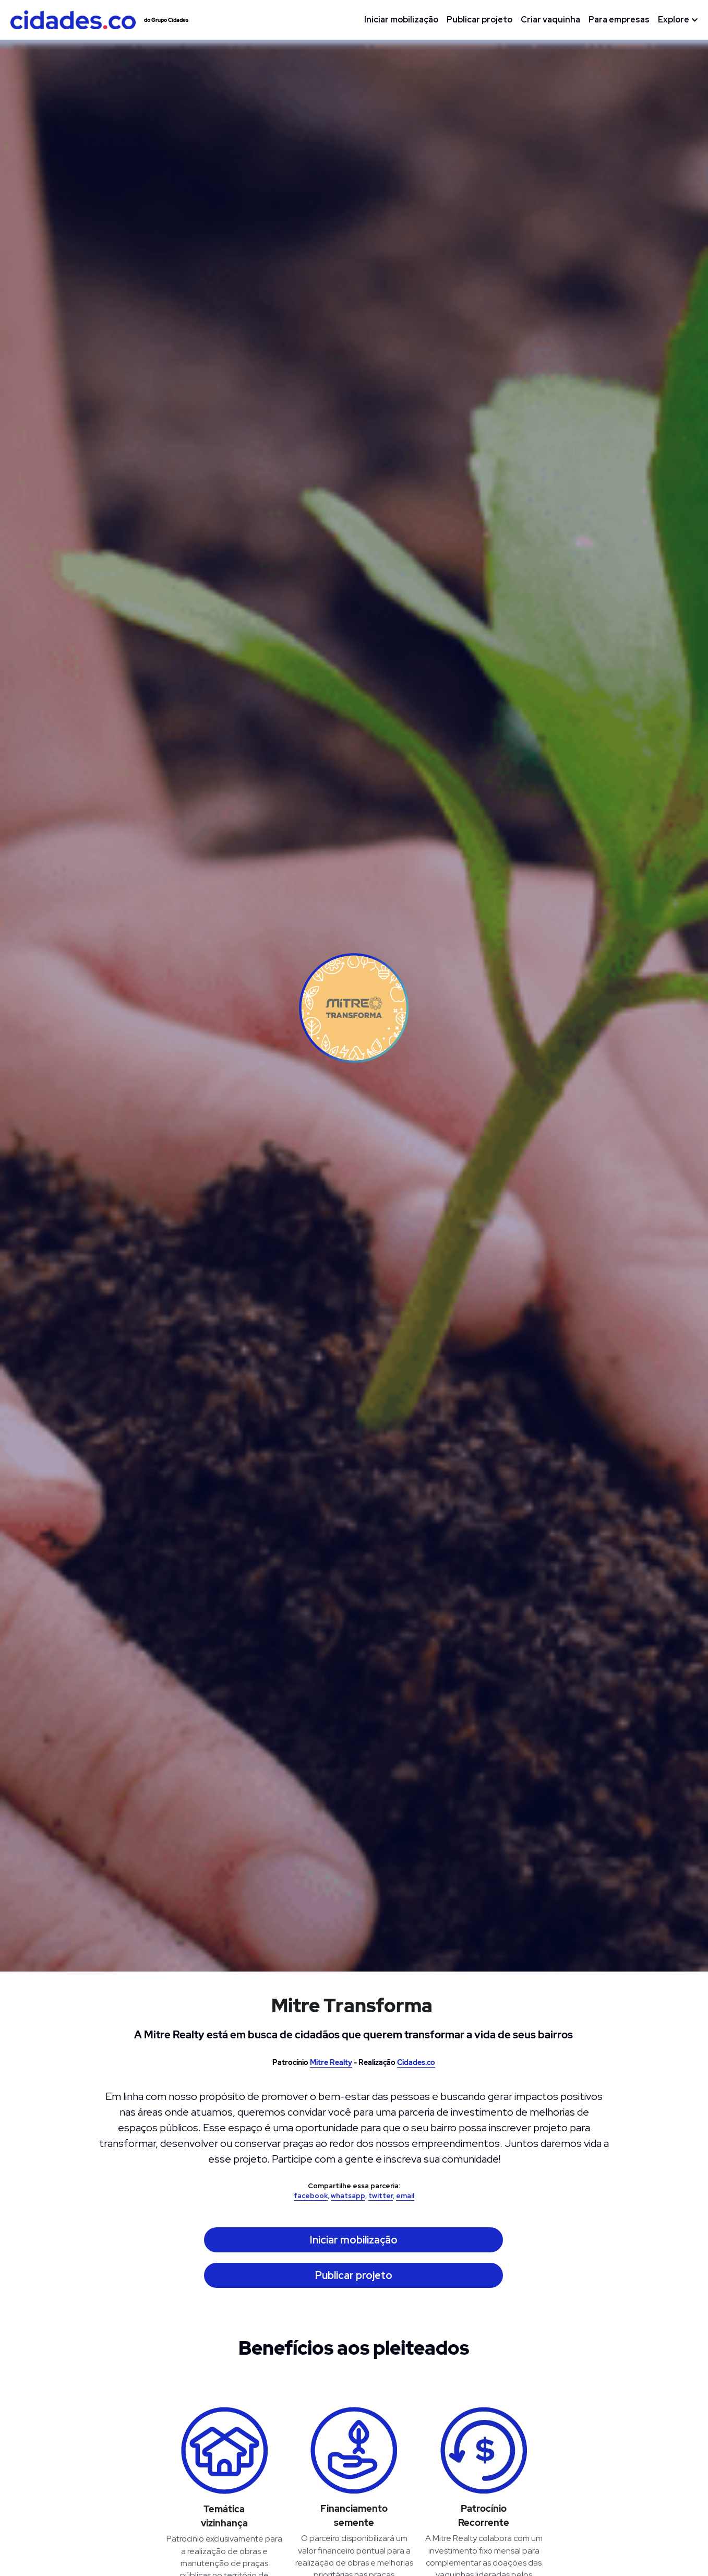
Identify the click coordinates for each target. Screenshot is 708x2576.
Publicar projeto (353, 2275)
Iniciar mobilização (354, 2240)
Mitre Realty (331, 2062)
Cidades (411, 2062)
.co (430, 2062)
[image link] (73, 19)
